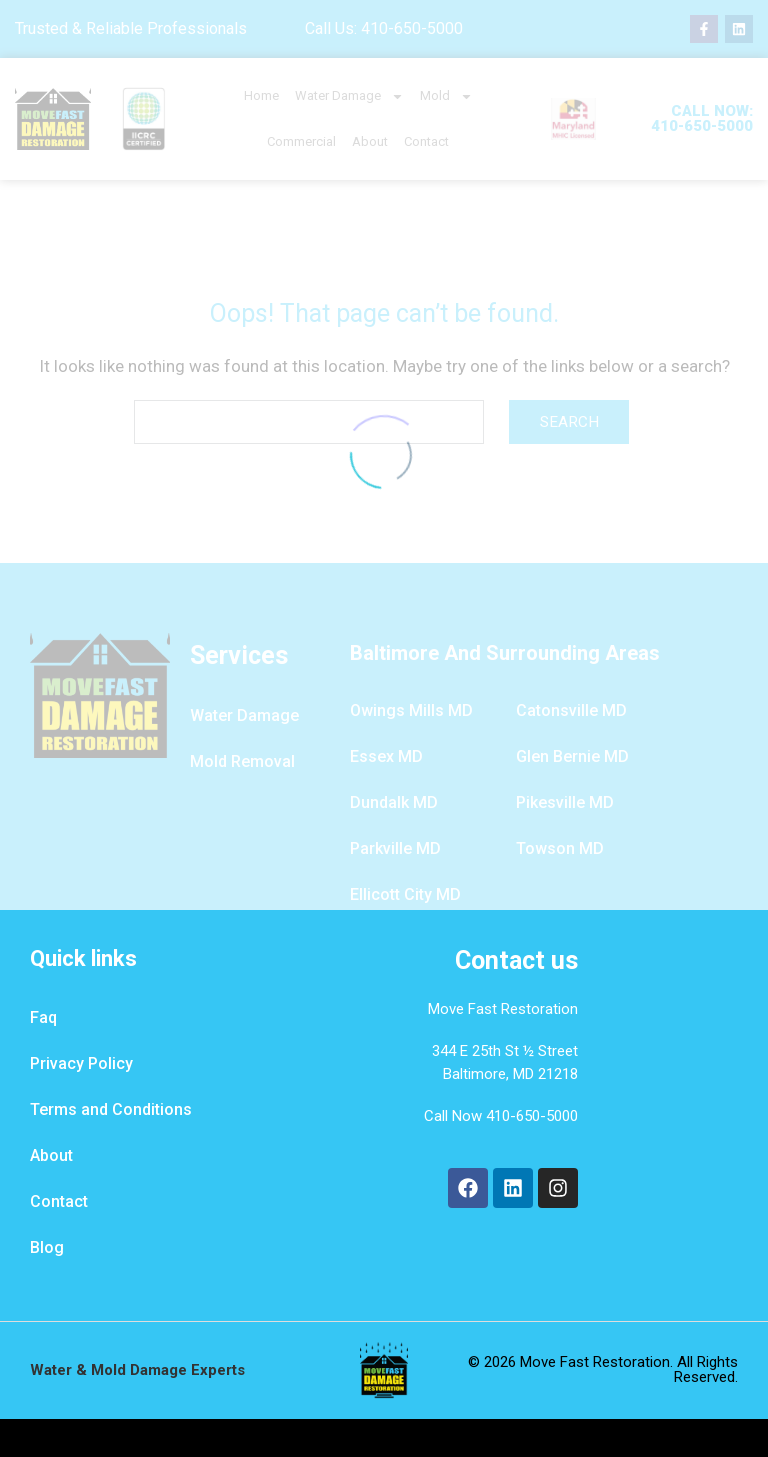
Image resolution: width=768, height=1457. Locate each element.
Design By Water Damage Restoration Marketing (384, 1438)
